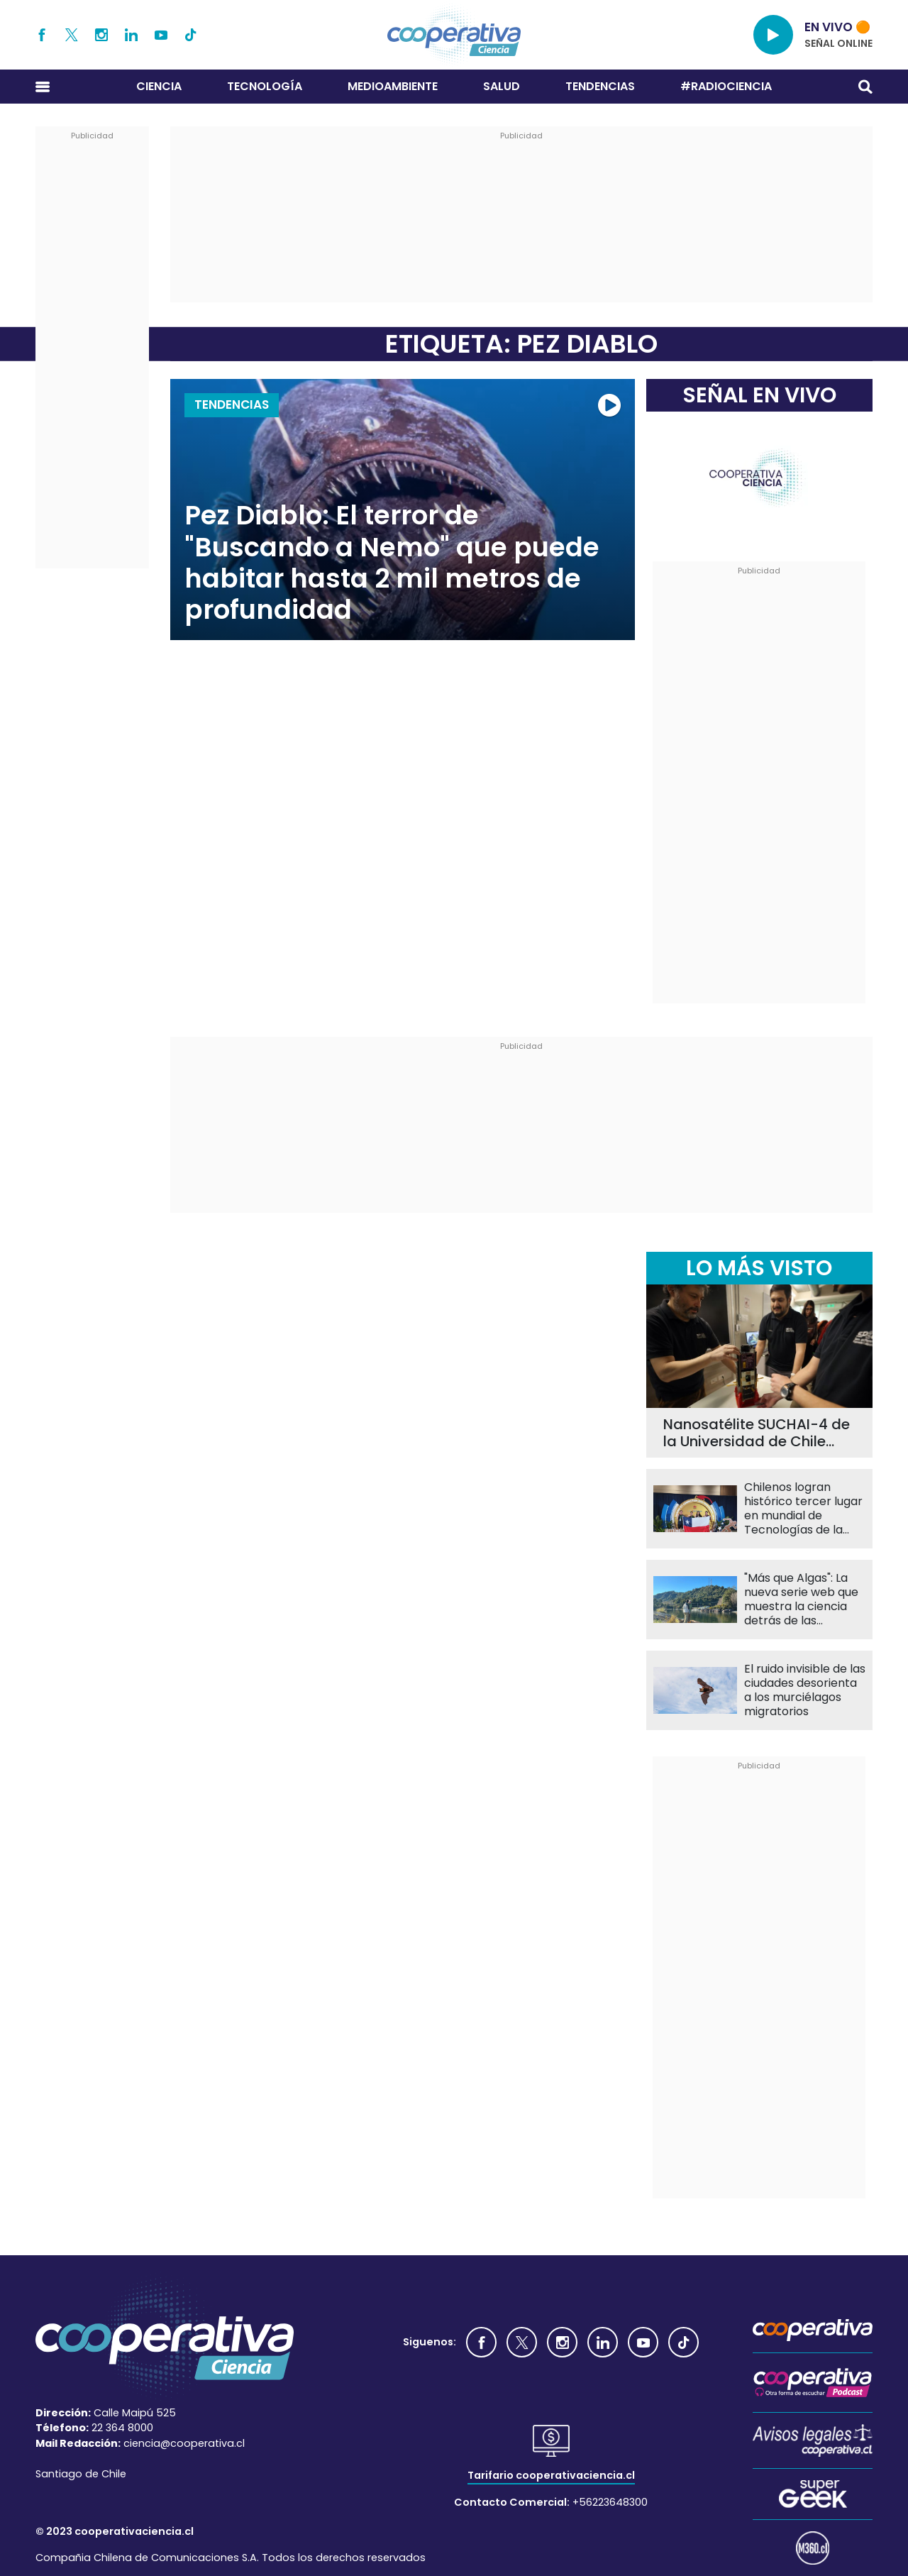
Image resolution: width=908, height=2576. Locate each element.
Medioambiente (393, 86)
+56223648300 (610, 2502)
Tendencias (600, 86)
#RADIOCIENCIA (726, 86)
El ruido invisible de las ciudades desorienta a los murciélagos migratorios (804, 1690)
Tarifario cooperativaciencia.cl (551, 2475)
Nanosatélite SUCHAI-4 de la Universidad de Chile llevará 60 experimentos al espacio (757, 1433)
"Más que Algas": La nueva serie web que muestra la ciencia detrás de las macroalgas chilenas (802, 1599)
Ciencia (159, 86)
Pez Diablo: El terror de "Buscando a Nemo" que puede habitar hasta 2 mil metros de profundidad (391, 563)
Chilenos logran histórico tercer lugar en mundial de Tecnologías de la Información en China (804, 1508)
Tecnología (264, 86)
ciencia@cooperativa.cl (184, 2443)
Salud (501, 86)
